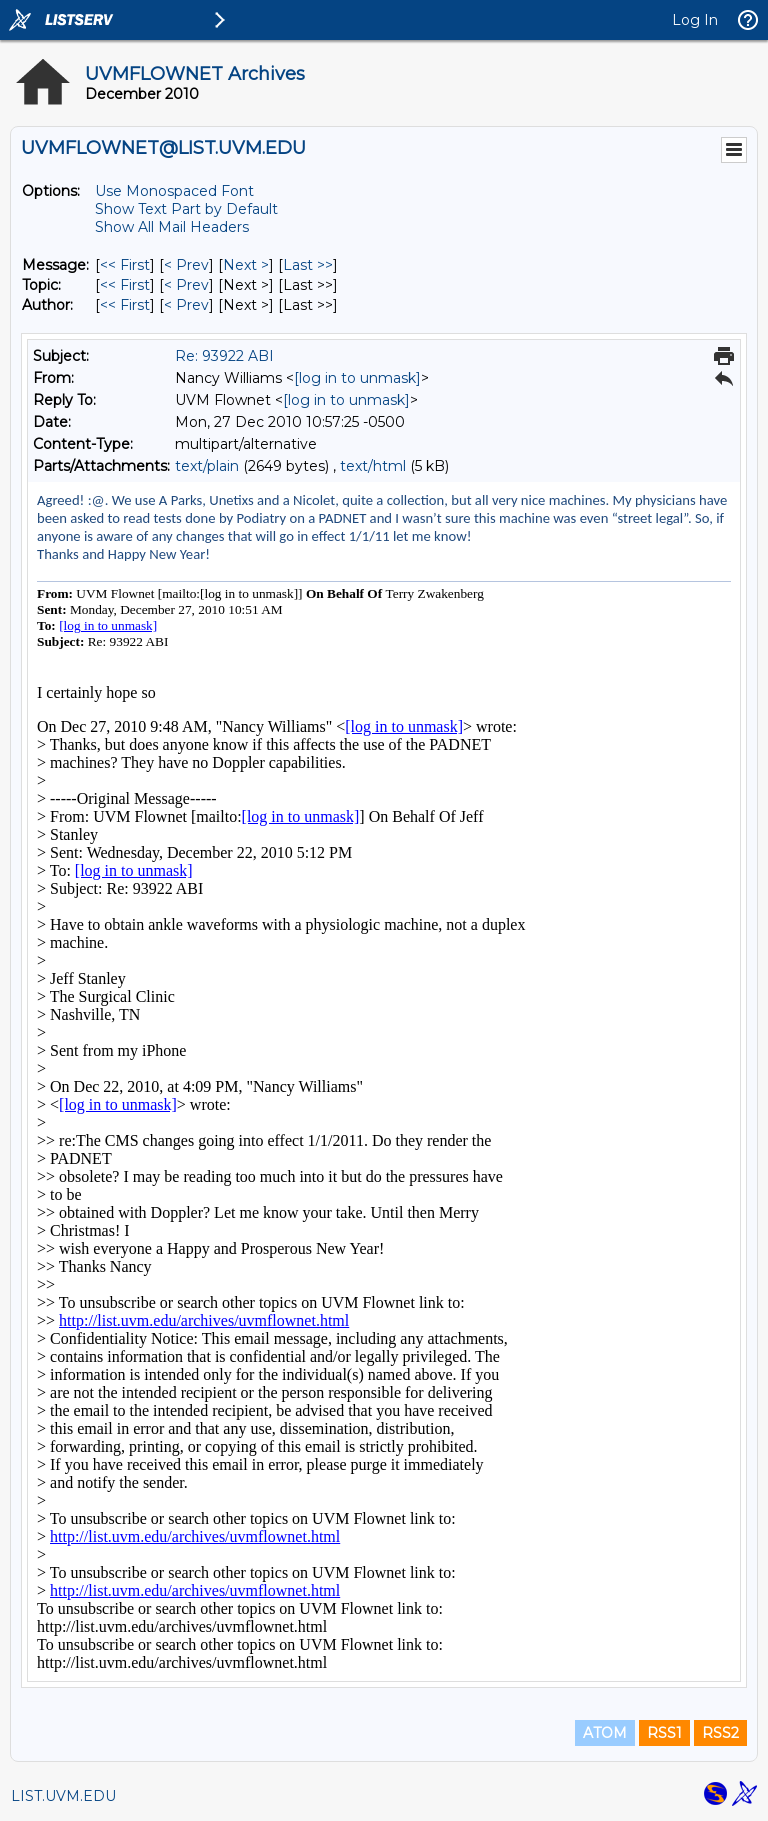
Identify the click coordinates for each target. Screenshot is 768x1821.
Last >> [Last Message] (308, 265)
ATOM (605, 1733)
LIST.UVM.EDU (63, 1796)
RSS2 (720, 1733)
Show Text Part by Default (186, 209)
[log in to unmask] (357, 378)
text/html (373, 466)
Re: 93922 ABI (224, 356)
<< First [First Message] (125, 265)
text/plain (207, 466)
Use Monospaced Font (174, 191)
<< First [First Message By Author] (125, 305)
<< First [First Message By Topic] (125, 285)
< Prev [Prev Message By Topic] (186, 285)
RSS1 (664, 1733)
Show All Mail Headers (172, 227)
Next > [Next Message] (246, 265)
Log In (695, 20)
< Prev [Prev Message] (186, 265)
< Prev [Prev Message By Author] (186, 305)
